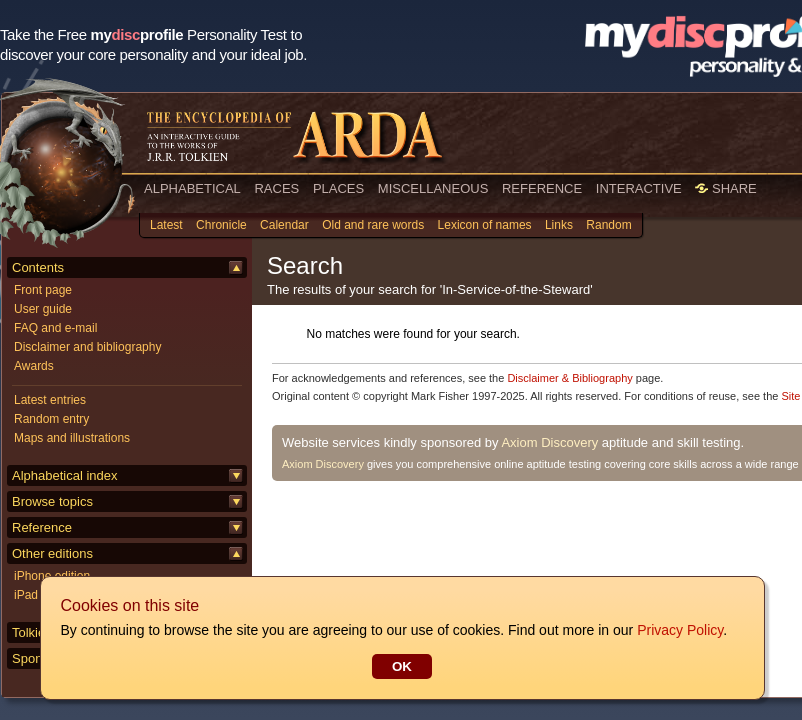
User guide (43, 309)
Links (559, 225)
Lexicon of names (485, 225)
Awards (34, 366)
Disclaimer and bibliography (87, 347)
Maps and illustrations (72, 438)
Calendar (284, 225)
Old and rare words (373, 225)
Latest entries (50, 400)
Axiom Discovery (549, 442)
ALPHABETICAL (192, 188)
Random (608, 225)
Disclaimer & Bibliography (569, 378)
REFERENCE (542, 188)
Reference (42, 527)
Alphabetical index (65, 475)
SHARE (725, 188)
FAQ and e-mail (55, 328)
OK (401, 666)
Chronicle (221, 225)
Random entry (51, 419)
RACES (276, 188)
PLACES (338, 188)
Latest (166, 225)
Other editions (52, 553)
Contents (38, 267)
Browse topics (52, 501)
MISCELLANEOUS (433, 188)
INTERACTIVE (639, 188)
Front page (43, 290)
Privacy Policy (679, 630)
